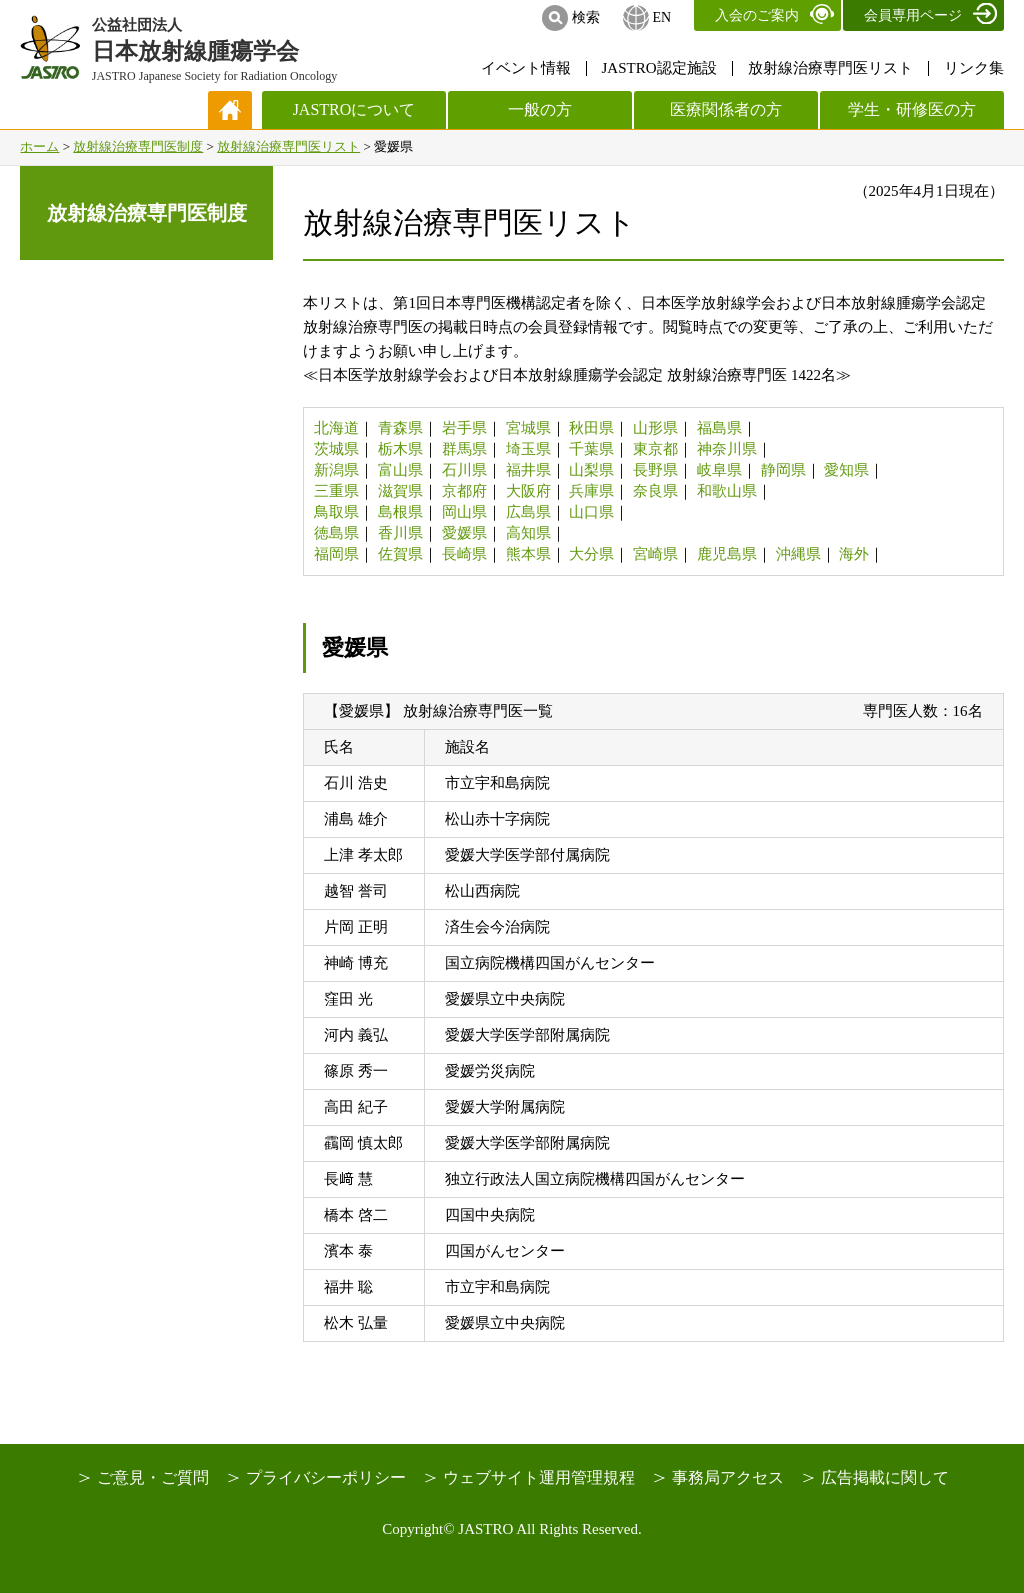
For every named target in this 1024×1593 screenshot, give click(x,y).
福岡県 (336, 554)
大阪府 (528, 491)
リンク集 (974, 68)
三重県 (336, 491)
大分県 (591, 554)
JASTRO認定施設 (659, 68)
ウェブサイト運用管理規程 (539, 1477)
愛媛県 (464, 533)
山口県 (591, 512)
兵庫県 (591, 491)
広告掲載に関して (885, 1477)
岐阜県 (719, 470)
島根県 (400, 512)
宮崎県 (655, 554)
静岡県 (783, 470)
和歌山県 (727, 491)
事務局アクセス (728, 1477)
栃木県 (400, 449)
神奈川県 (727, 449)
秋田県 (591, 428)
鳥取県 (336, 512)
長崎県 (464, 554)
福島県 (719, 428)
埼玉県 (528, 449)
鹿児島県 (727, 554)
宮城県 (528, 428)
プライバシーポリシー (326, 1477)
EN (661, 17)
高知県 (528, 533)
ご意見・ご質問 (153, 1477)
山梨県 (591, 470)
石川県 (464, 470)
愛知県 (846, 470)
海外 (854, 554)
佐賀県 (400, 554)
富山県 (400, 470)
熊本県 (528, 554)
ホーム (39, 146)
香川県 (400, 533)
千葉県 (591, 449)
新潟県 (336, 470)
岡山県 (464, 512)
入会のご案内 (757, 15)
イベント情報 (526, 68)
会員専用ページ (913, 15)
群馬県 (464, 449)
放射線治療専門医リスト (830, 68)
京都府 (464, 491)
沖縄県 (798, 554)
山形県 (655, 428)
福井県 (528, 470)
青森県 (400, 428)
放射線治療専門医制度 (138, 146)
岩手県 (464, 428)
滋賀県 (400, 491)
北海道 (336, 428)
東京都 (655, 449)
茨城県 (336, 449)
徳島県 (336, 533)
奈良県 (655, 491)
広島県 (528, 512)
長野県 (655, 470)
